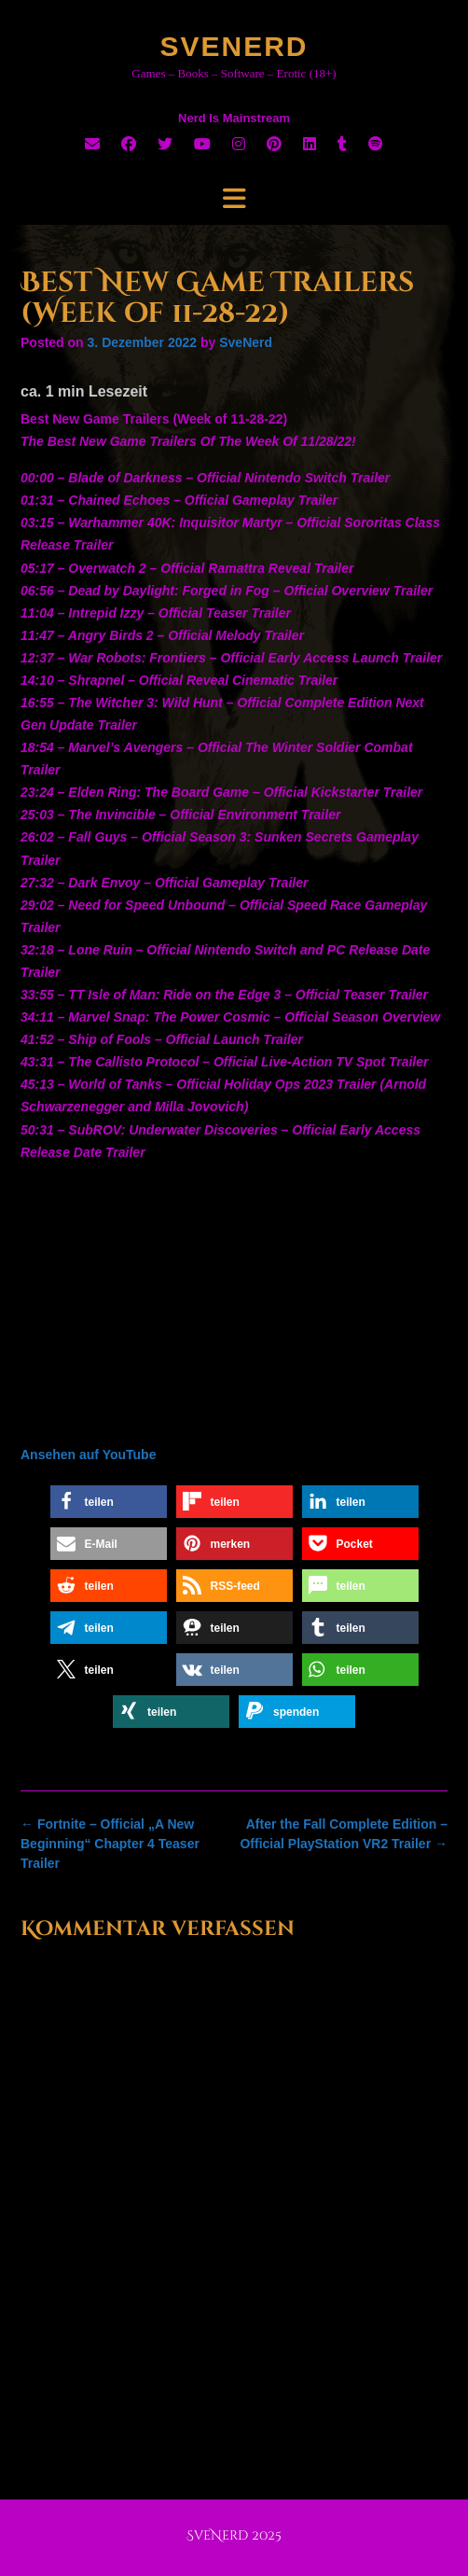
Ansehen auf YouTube (88, 1454)
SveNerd (233, 46)
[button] (108, 1501)
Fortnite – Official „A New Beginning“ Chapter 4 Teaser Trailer (110, 1844)
